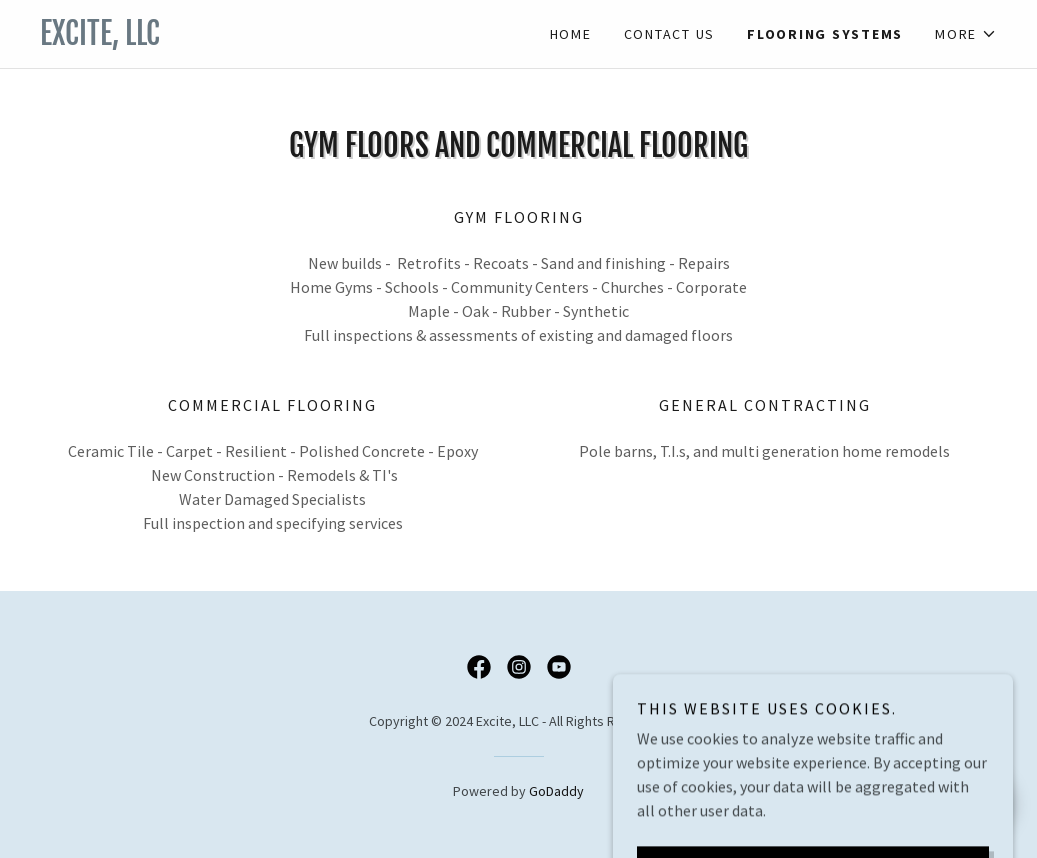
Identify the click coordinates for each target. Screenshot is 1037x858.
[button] (966, 34)
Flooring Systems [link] (825, 34)
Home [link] (571, 34)
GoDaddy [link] (556, 791)
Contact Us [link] (670, 34)
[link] (279, 39)
